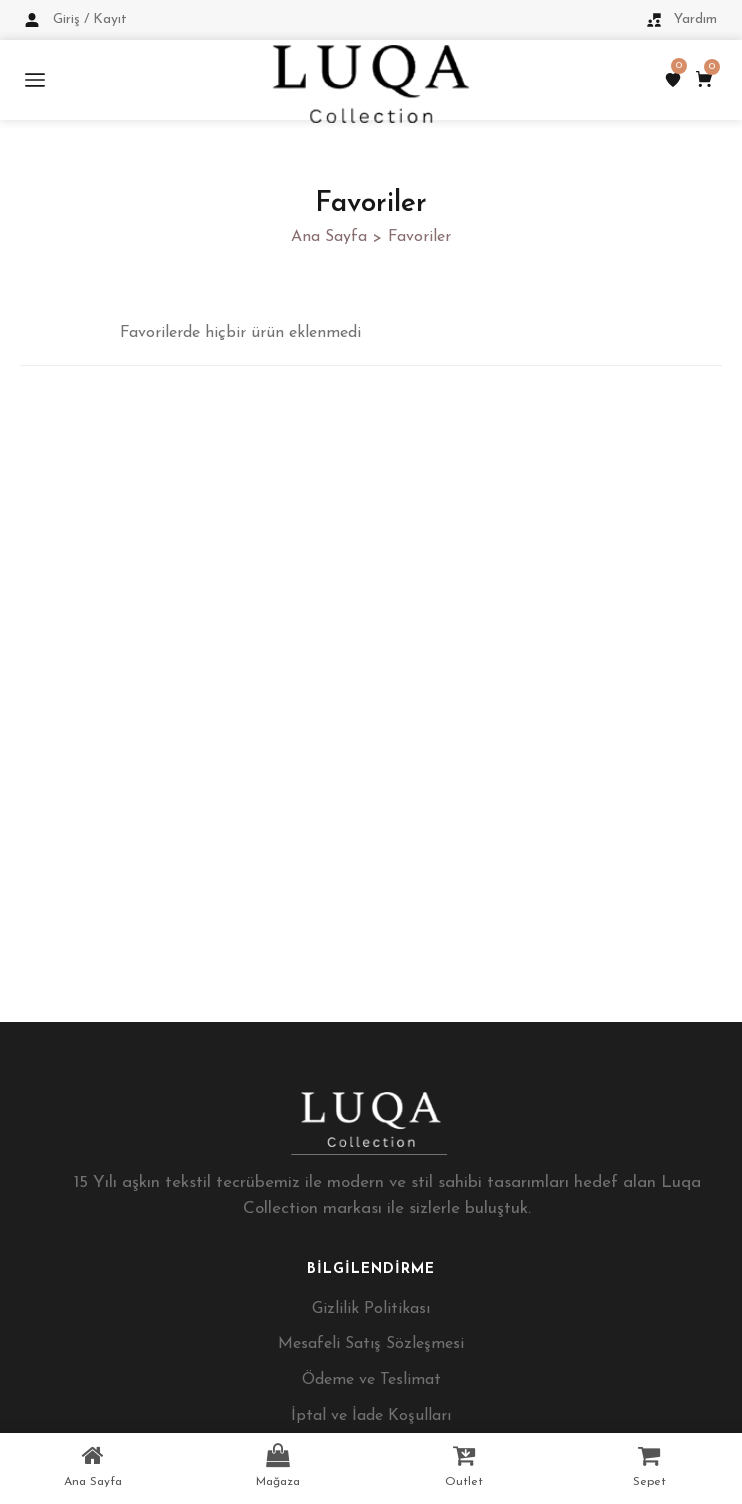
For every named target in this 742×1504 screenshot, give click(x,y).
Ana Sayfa (329, 237)
